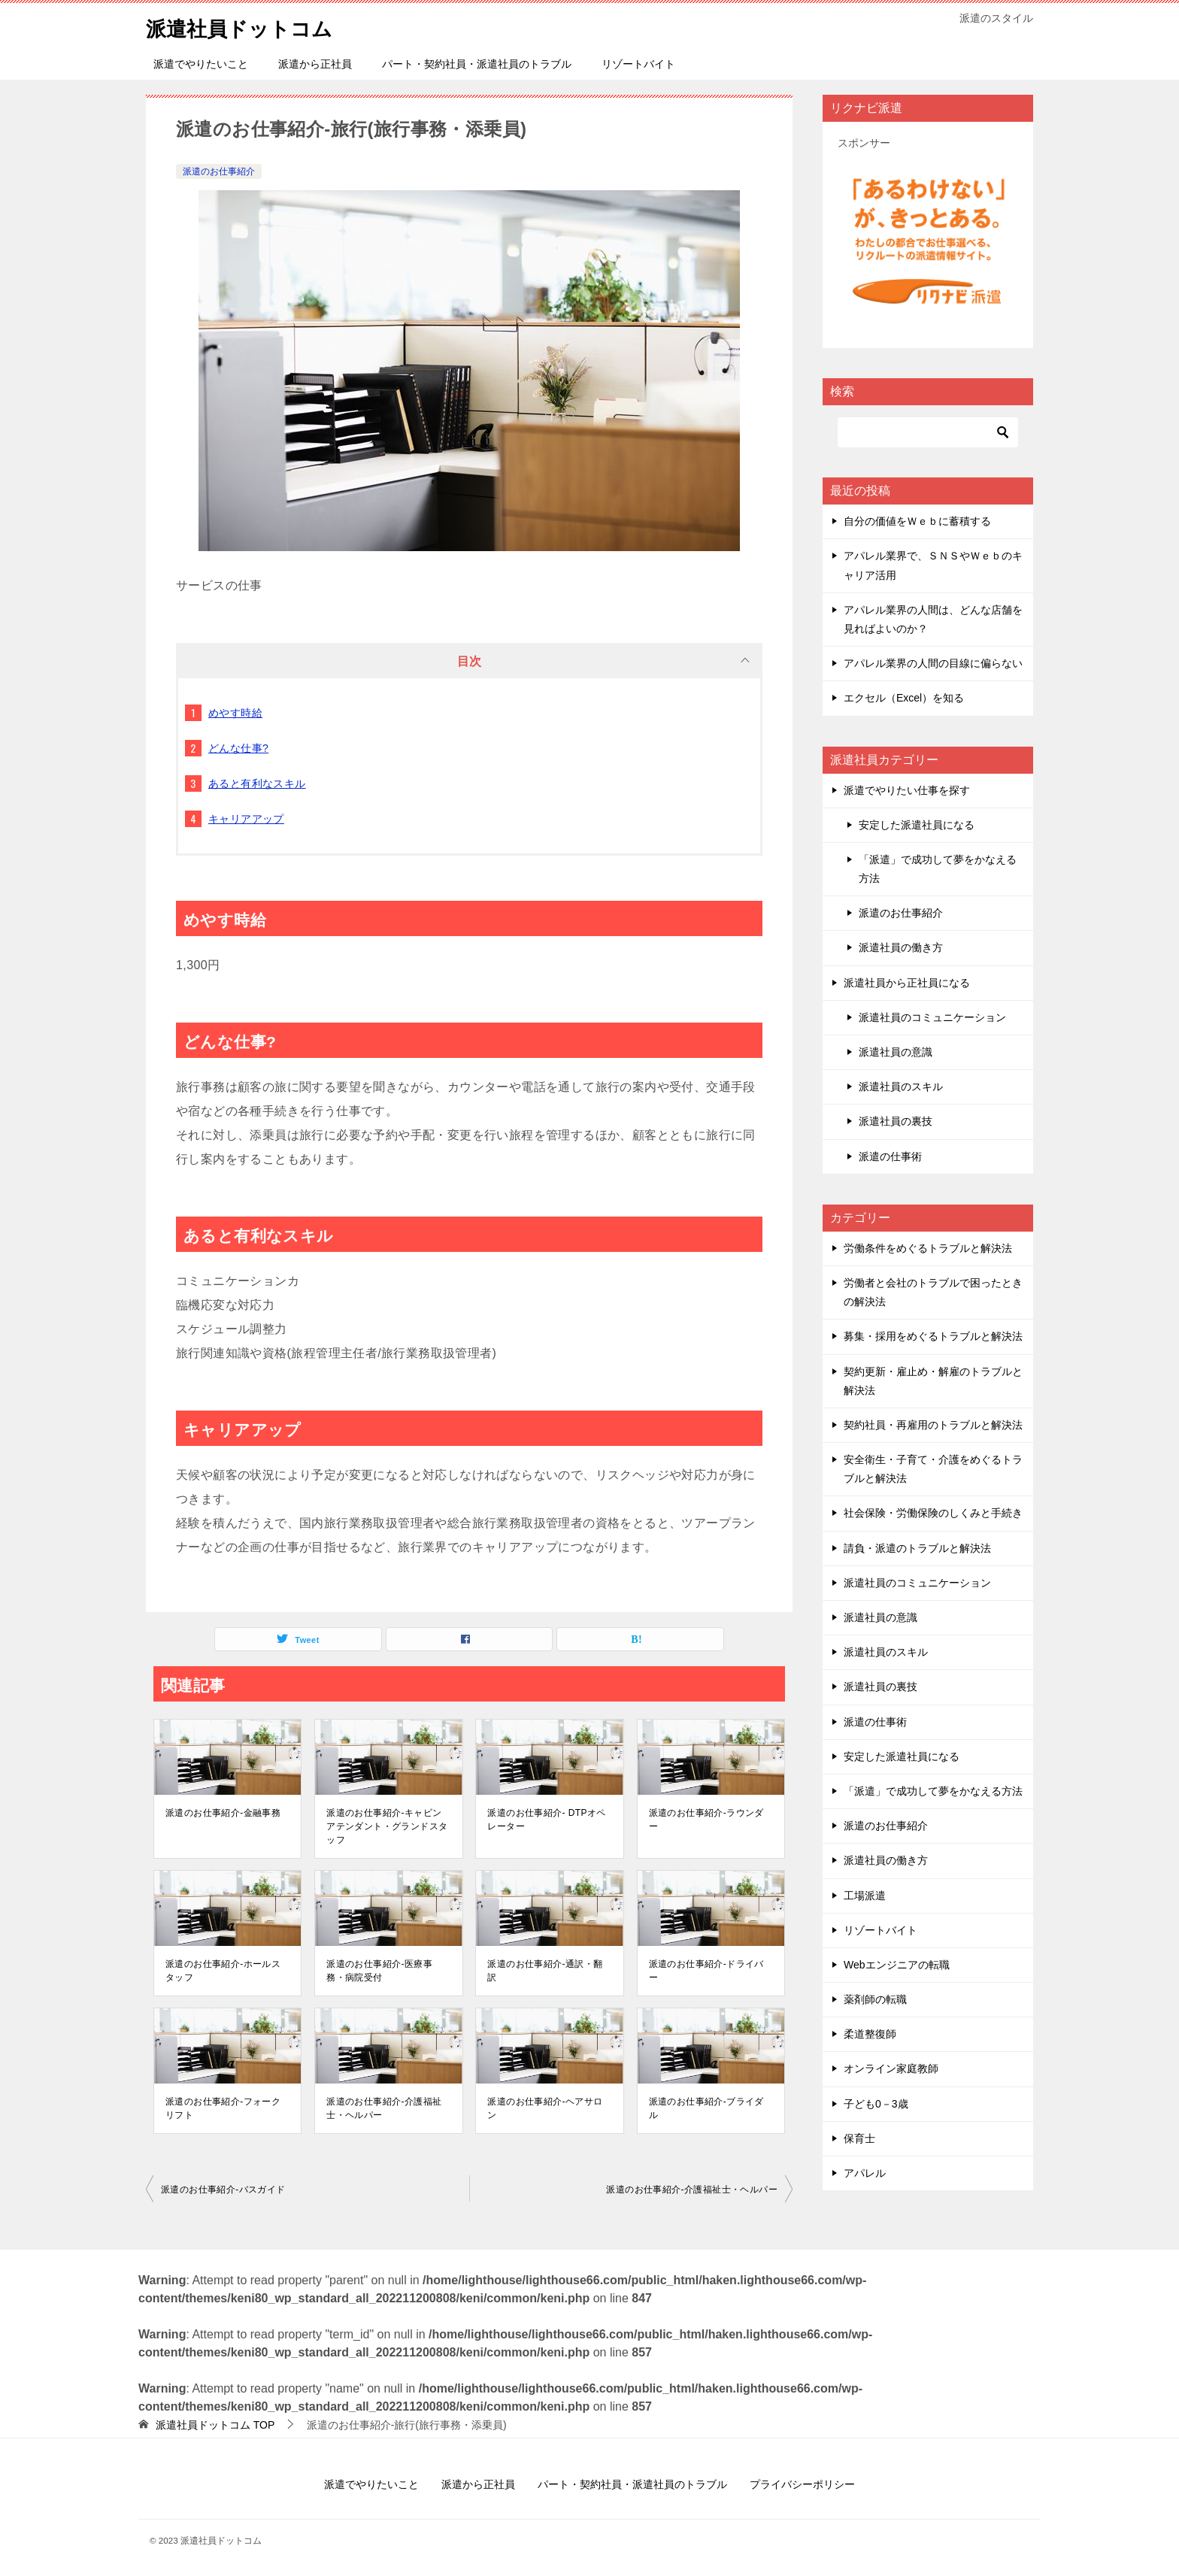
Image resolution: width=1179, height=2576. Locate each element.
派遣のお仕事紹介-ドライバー (706, 1971)
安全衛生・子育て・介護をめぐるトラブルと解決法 (933, 1468)
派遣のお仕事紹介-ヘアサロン (544, 2108)
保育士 (859, 2138)
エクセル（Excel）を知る (904, 698)
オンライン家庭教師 (891, 2068)
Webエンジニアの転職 (897, 1965)
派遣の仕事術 (890, 1156)
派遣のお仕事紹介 (219, 171)
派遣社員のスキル (901, 1086)
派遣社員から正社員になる (907, 983)
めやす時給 (235, 713)
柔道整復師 (870, 2034)
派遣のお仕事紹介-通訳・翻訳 (544, 1971)
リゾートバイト (638, 64)
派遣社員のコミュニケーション (932, 1017)
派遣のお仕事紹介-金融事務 (222, 1813)
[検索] (928, 432)
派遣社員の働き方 (901, 947)
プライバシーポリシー (802, 2484)
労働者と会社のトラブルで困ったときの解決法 (933, 1292)
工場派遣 (865, 1896)
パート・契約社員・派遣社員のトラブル (476, 64)
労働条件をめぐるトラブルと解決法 (928, 1248)
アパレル (865, 2173)
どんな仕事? (238, 748)
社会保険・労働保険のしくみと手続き (933, 1513)
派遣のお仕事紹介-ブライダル (706, 2108)
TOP (215, 2425)
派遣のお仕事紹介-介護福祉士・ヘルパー (383, 2108)
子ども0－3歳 (876, 2104)
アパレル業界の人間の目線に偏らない (933, 663)
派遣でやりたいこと (200, 64)
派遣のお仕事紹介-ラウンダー (706, 1820)
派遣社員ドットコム (249, 26)
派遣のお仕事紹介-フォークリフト (222, 2108)
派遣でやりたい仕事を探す (907, 790)
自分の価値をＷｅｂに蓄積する (917, 521)
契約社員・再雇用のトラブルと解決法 (933, 1425)
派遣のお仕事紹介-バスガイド (223, 2189)
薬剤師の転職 (875, 1999)
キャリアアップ (246, 819)
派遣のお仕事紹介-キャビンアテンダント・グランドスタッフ (386, 1826)
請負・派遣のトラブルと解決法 (917, 1548)
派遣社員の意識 (895, 1052)
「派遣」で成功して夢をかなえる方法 (938, 868)
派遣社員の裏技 (895, 1121)
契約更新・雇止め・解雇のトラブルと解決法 (933, 1380)
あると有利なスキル (257, 783)
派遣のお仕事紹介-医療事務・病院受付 (379, 1971)
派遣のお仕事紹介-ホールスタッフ (222, 1971)
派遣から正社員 (315, 64)
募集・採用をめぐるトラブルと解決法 (933, 1336)
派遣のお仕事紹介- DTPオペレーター (546, 1820)
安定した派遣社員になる (916, 825)
